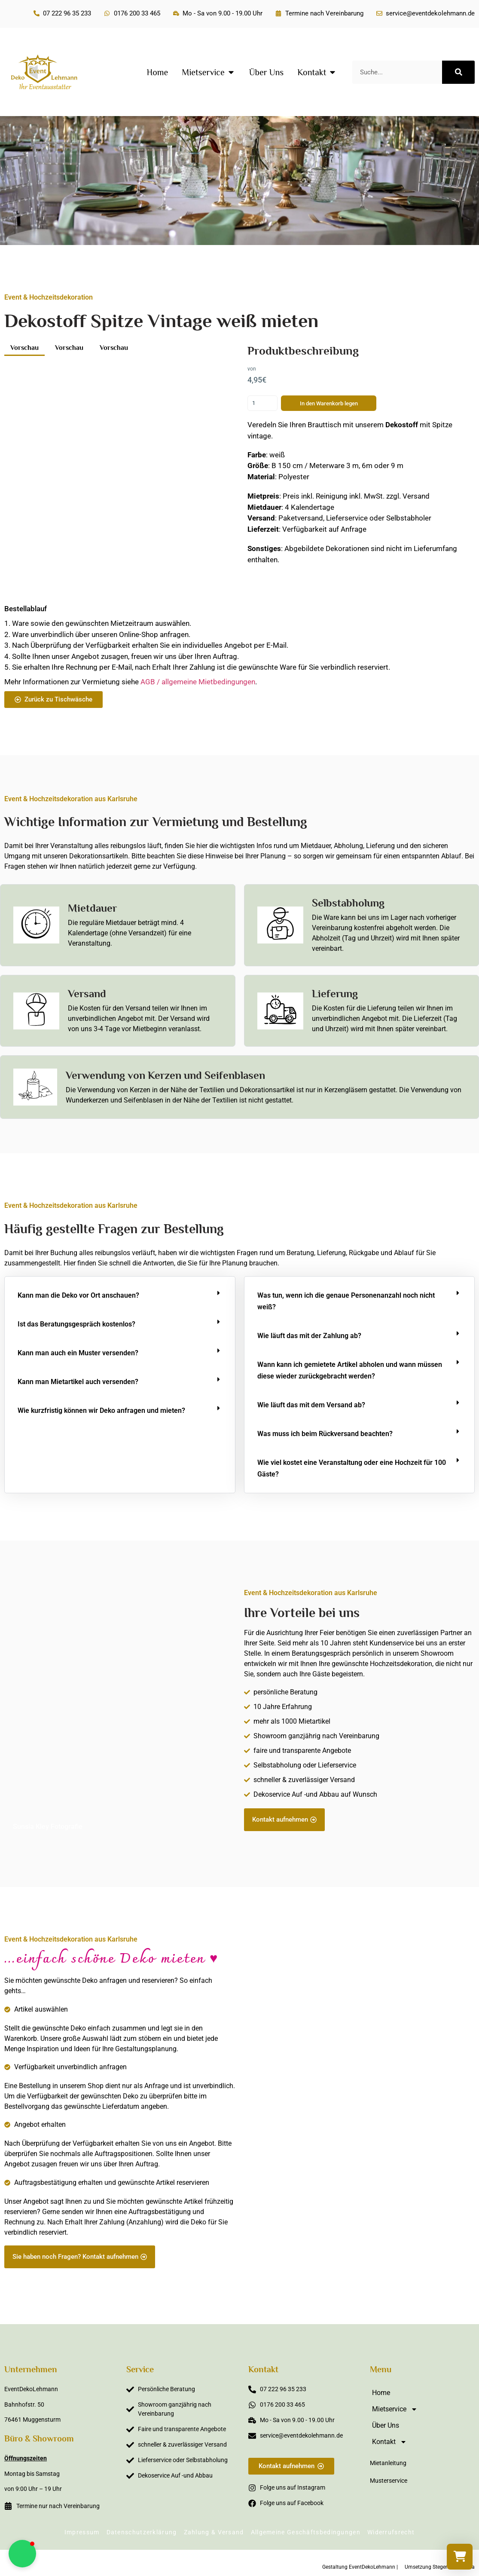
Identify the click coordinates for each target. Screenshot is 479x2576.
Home (381, 2393)
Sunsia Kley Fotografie (47, 1826)
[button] (120, 1295)
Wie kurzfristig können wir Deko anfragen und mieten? (101, 1410)
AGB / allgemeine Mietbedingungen (197, 681)
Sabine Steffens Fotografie (424, 2264)
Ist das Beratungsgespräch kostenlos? (76, 1324)
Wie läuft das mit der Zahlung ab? (309, 1336)
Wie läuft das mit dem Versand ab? (311, 1405)
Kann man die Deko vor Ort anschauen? (78, 1295)
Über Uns (385, 2425)
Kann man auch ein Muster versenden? (78, 1353)
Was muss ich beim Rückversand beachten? (325, 1434)
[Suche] (458, 72)
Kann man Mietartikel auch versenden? (78, 1382)
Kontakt (389, 2442)
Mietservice (395, 2409)
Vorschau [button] (24, 348)
